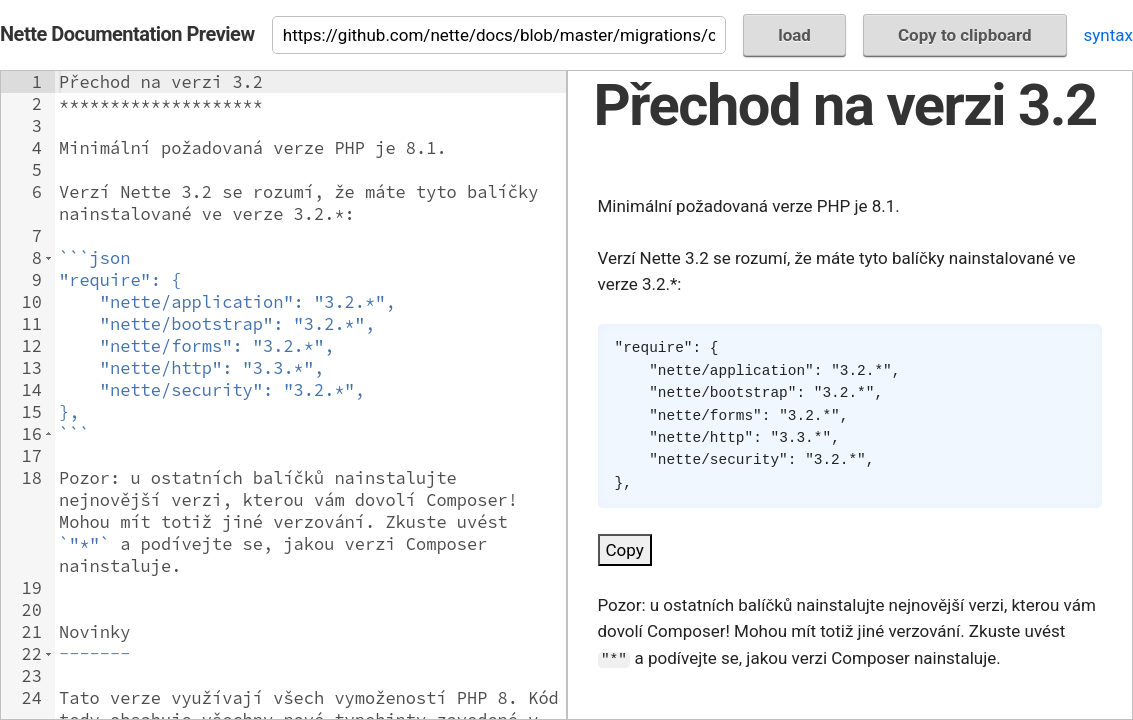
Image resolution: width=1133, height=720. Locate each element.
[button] (48, 258)
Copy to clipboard (965, 35)
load (794, 35)
